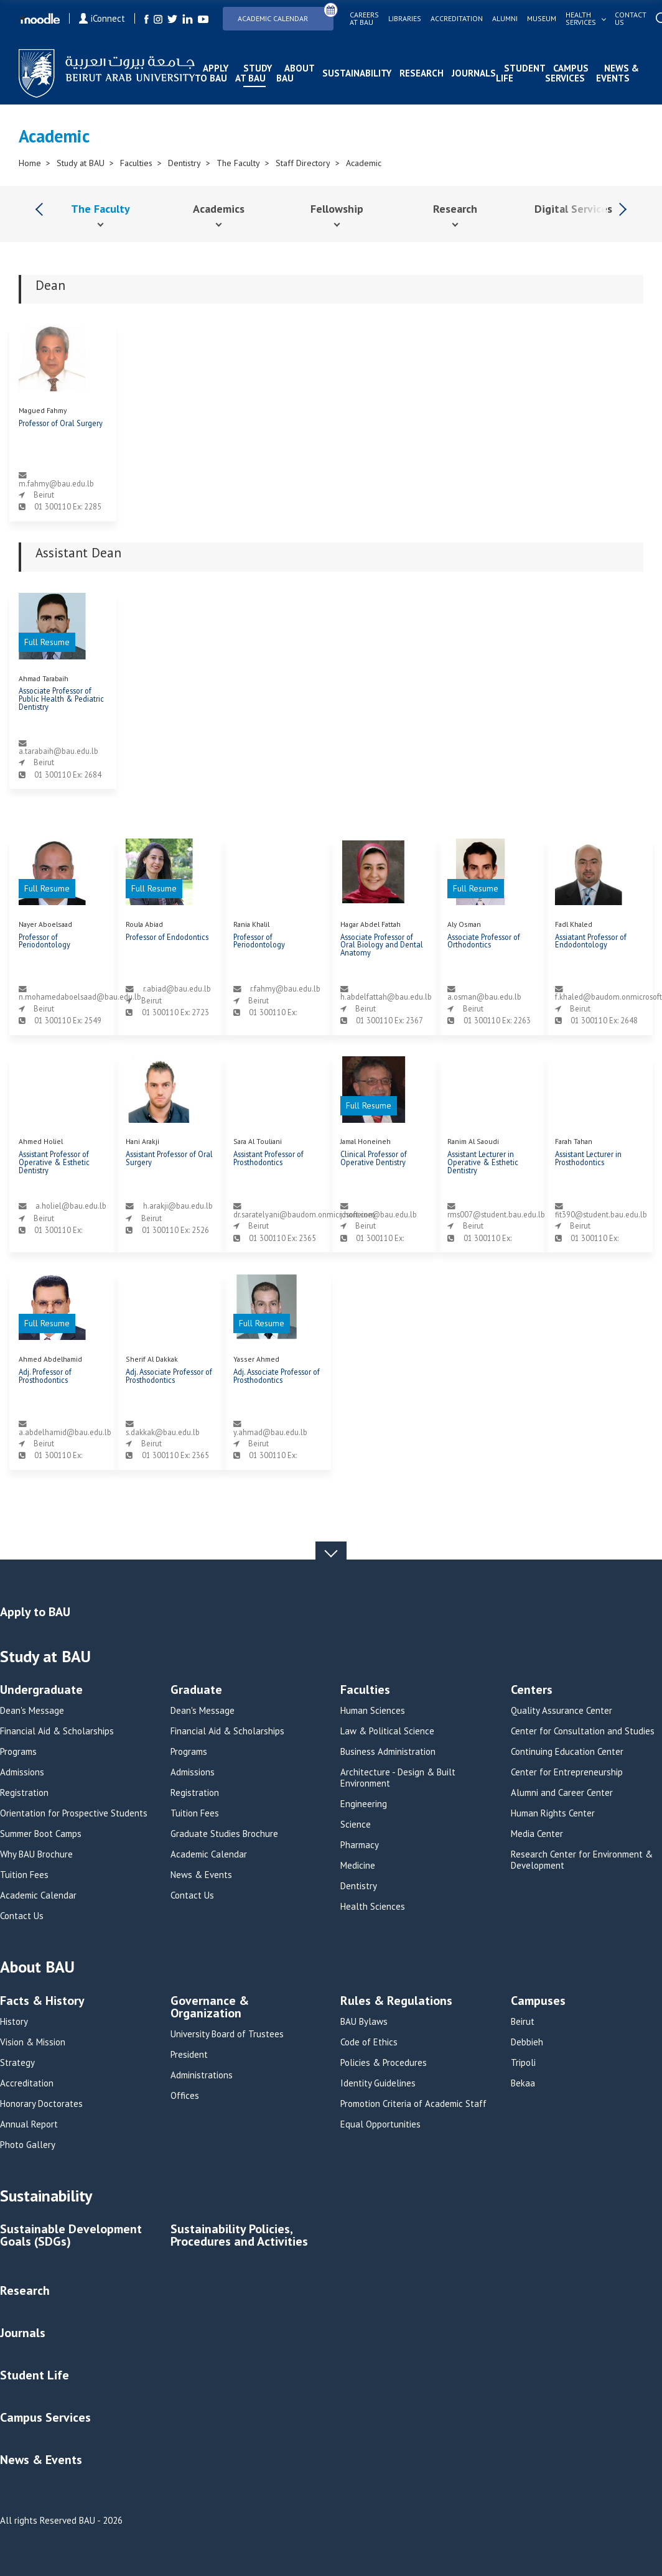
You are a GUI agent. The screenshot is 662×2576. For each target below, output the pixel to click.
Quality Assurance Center (561, 1710)
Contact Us (22, 1916)
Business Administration (388, 1751)
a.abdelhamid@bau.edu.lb (65, 1432)
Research (421, 73)
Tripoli (523, 2062)
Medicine (357, 1865)
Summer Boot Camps (41, 1833)
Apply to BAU (211, 73)
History (14, 2021)
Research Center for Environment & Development (582, 1860)
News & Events (617, 73)
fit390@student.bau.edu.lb (601, 1214)
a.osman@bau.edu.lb (484, 997)
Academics (219, 209)
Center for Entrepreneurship (567, 1772)
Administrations (201, 2075)
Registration (24, 1792)
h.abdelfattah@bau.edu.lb (386, 997)
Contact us (630, 18)
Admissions (22, 1772)
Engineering (363, 1804)
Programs (18, 1751)
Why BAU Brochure (36, 1854)
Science (355, 1824)
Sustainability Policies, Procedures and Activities (239, 2236)
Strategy (17, 2062)
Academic (363, 163)
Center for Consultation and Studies (583, 1731)
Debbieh (527, 2042)
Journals (474, 73)
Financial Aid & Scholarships (57, 1731)
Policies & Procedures (383, 2062)
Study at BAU (253, 73)
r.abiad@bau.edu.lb (177, 988)
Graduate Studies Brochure (224, 1833)
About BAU (295, 73)
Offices (184, 2095)
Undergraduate (41, 1690)
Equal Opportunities (380, 2124)
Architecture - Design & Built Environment (397, 1778)
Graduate (196, 1690)
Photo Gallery (27, 2145)
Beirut (522, 2021)
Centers (531, 1690)
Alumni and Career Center (562, 1792)
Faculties (136, 163)
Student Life (520, 73)
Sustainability (356, 73)
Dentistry (184, 163)
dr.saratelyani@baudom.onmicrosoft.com (304, 1214)
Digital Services (573, 209)
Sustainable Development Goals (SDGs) (71, 2236)
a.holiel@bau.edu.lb (70, 1206)
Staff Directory (303, 163)
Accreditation (457, 18)
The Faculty (238, 163)
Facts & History (42, 2001)
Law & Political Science (387, 1731)
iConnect (102, 18)
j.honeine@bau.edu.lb (378, 1214)
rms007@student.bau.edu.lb (496, 1214)
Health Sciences (372, 1906)
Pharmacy (359, 1845)
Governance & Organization (209, 2007)
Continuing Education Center (567, 1751)
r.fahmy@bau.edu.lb (285, 988)
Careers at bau (364, 18)
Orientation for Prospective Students (73, 1813)
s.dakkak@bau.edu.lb (163, 1432)
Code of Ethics (369, 2042)
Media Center (537, 1833)
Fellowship (336, 209)
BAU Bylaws (364, 2021)
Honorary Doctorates (41, 2103)
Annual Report (29, 2124)
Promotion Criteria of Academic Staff (413, 2103)
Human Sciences (372, 1710)
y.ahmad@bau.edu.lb (270, 1432)
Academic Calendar (285, 14)
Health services (581, 18)
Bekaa (523, 2083)
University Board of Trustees (227, 2034)
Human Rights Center (553, 1813)
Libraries (404, 18)
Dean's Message (32, 1710)
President (189, 2054)
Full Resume (47, 642)
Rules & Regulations (396, 2001)
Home (30, 163)
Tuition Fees (24, 1875)
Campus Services (567, 73)
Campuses (538, 2001)
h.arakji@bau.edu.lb (178, 1206)
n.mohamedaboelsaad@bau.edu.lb (80, 997)
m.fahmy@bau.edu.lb (56, 483)
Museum (541, 18)
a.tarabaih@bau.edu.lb (58, 751)
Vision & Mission (32, 2042)
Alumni (505, 18)
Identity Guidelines (378, 2083)
